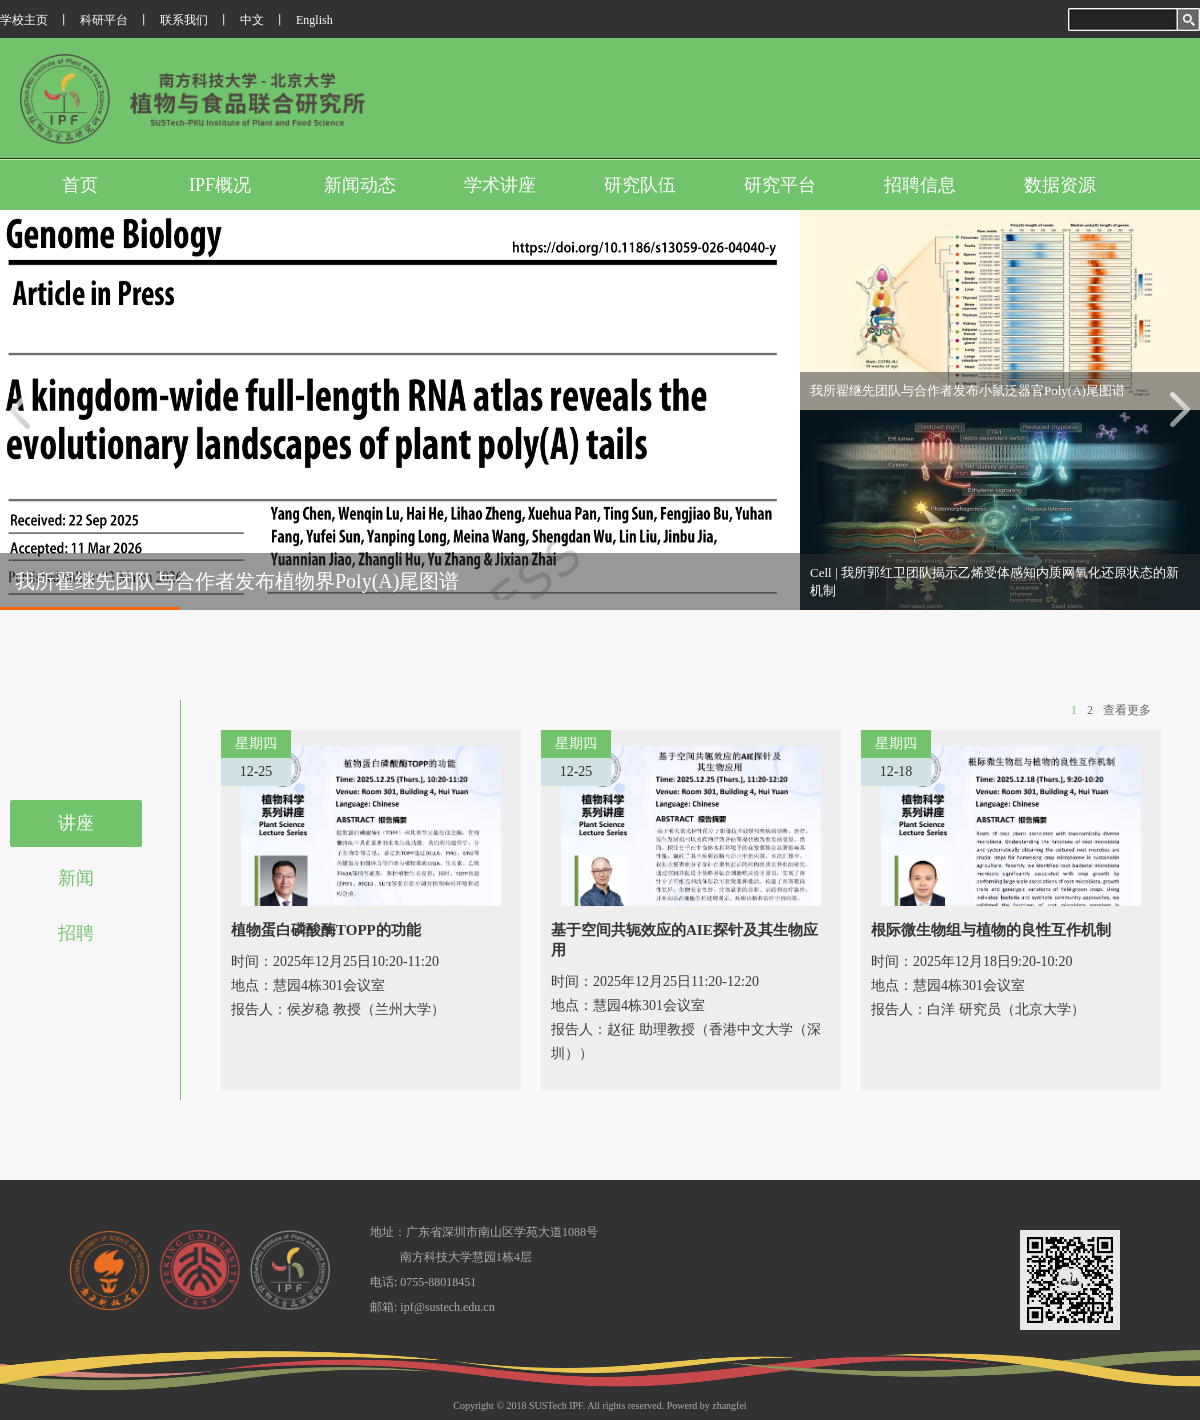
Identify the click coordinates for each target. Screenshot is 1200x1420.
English (314, 20)
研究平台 (780, 185)
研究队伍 (640, 185)
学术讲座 (500, 185)
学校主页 (24, 20)
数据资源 (1060, 185)
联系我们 (184, 20)
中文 (252, 20)
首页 (80, 185)
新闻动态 (360, 185)
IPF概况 (220, 185)
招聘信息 (920, 185)
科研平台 (104, 20)
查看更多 (1127, 710)
